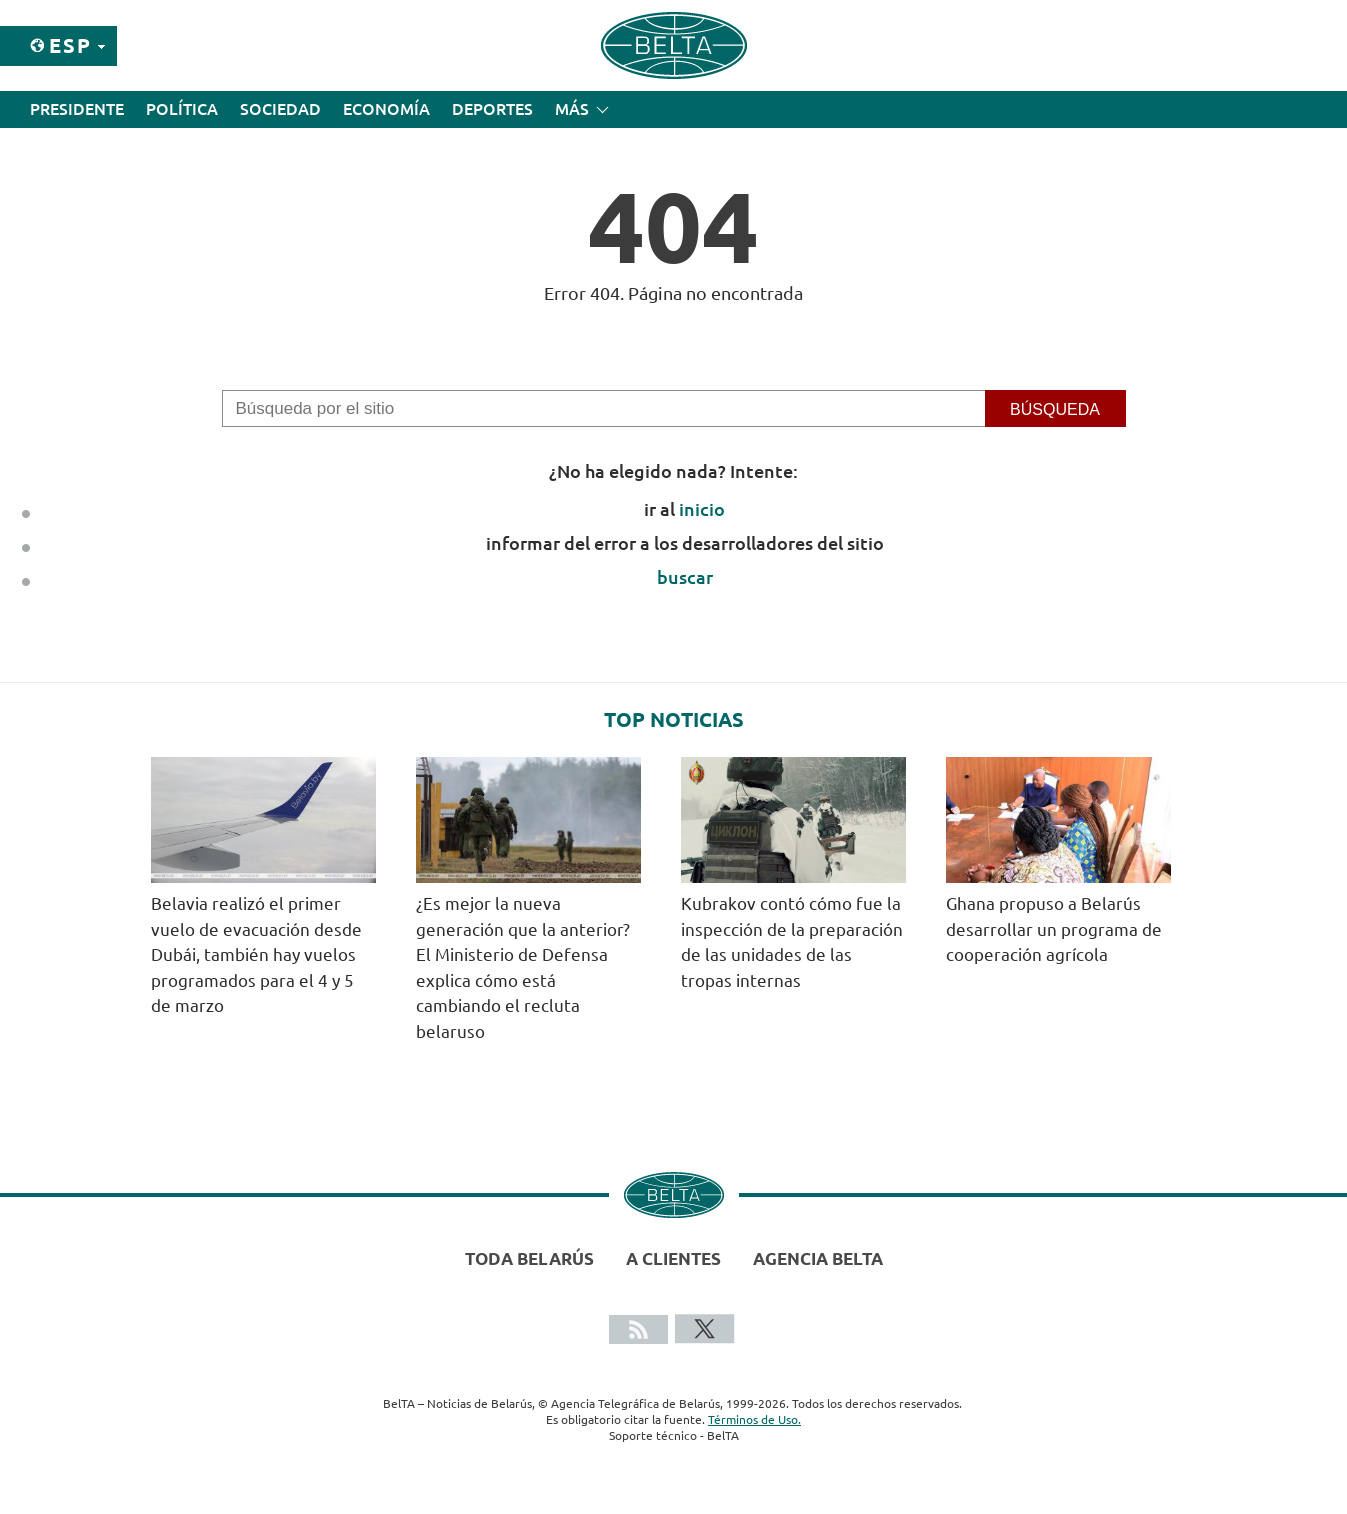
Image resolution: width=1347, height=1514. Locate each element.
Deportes (492, 109)
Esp (70, 45)
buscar (685, 577)
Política (182, 109)
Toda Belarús (529, 1258)
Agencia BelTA (818, 1258)
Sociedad (280, 109)
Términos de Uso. (754, 1419)
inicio (702, 509)
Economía (386, 109)
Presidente (77, 109)
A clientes (673, 1258)
